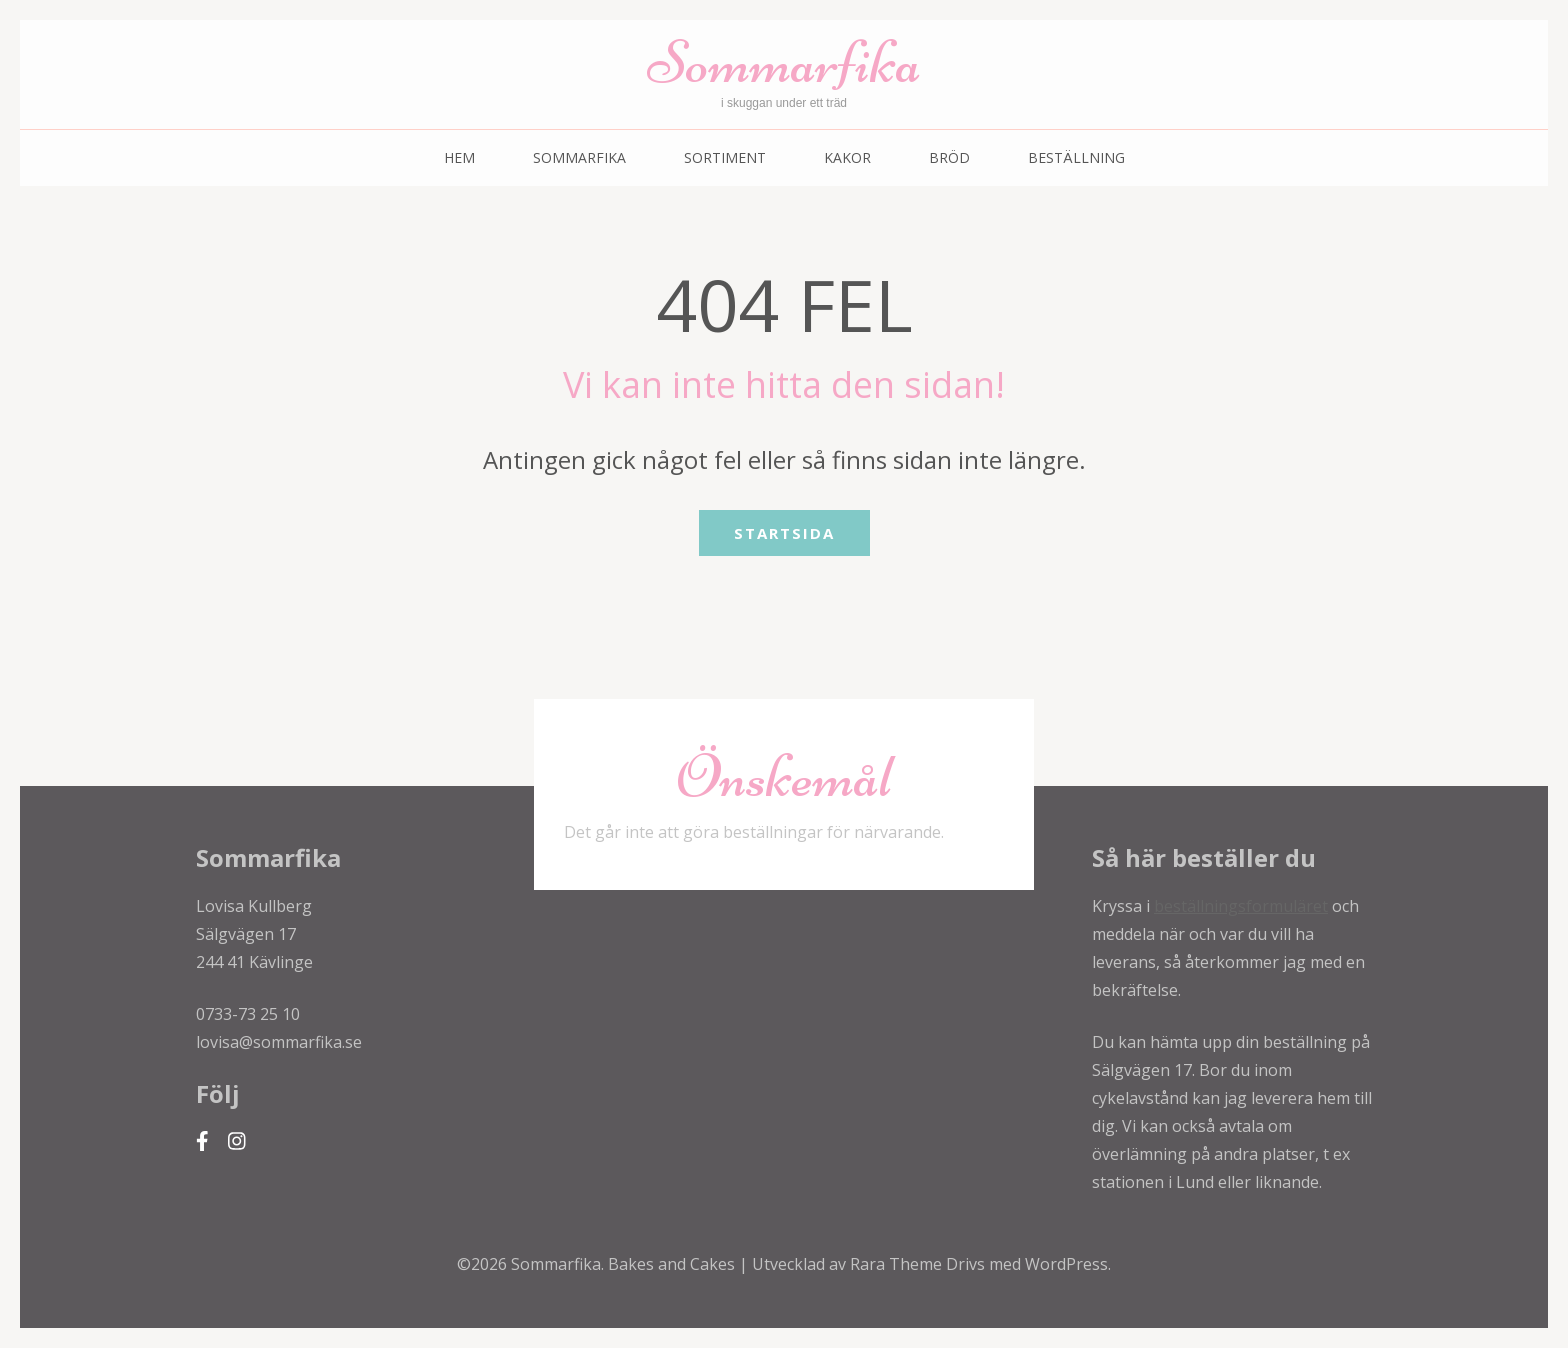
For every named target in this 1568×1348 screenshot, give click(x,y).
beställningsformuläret (1241, 906)
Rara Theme (898, 1264)
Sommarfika (784, 62)
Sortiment (725, 157)
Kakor (847, 157)
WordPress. (1068, 1264)
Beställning (1076, 157)
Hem (459, 157)
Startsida (784, 533)
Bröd (949, 157)
